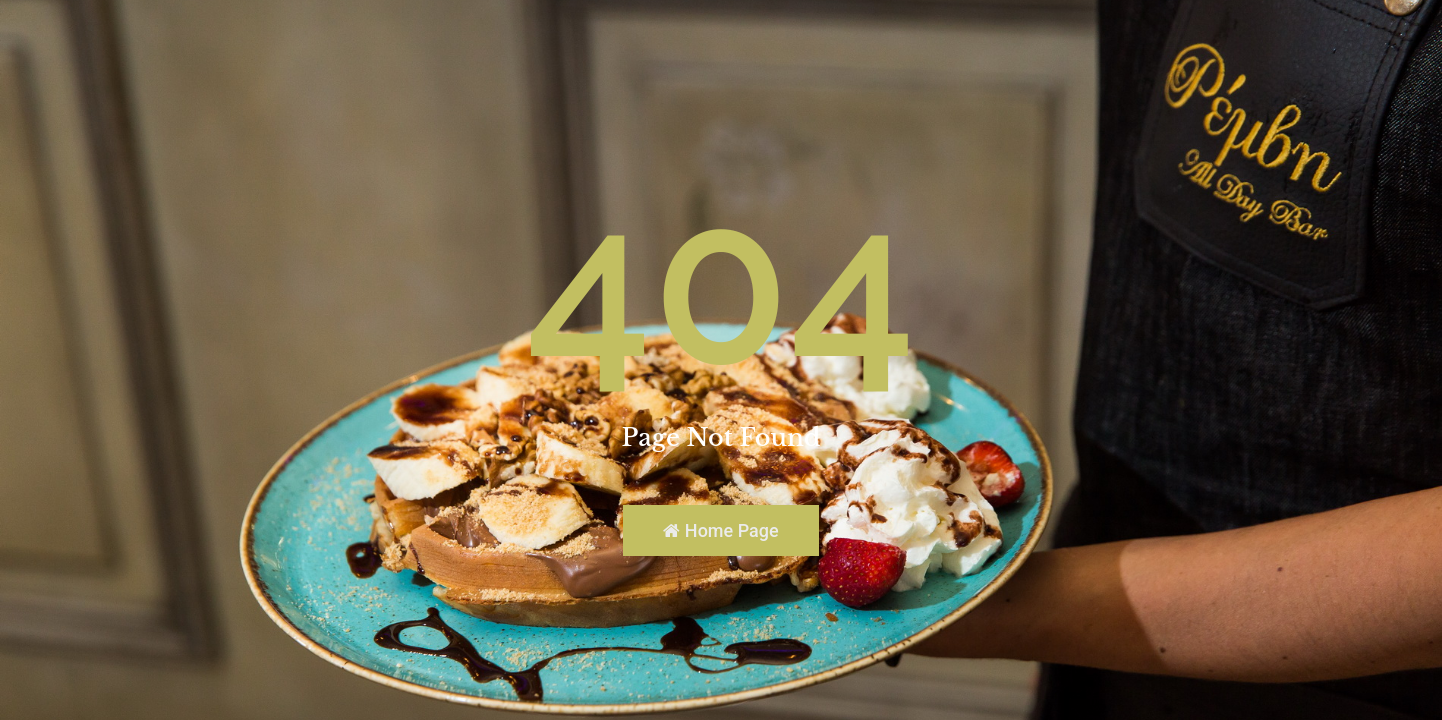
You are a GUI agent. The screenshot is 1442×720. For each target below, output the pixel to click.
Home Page (720, 530)
